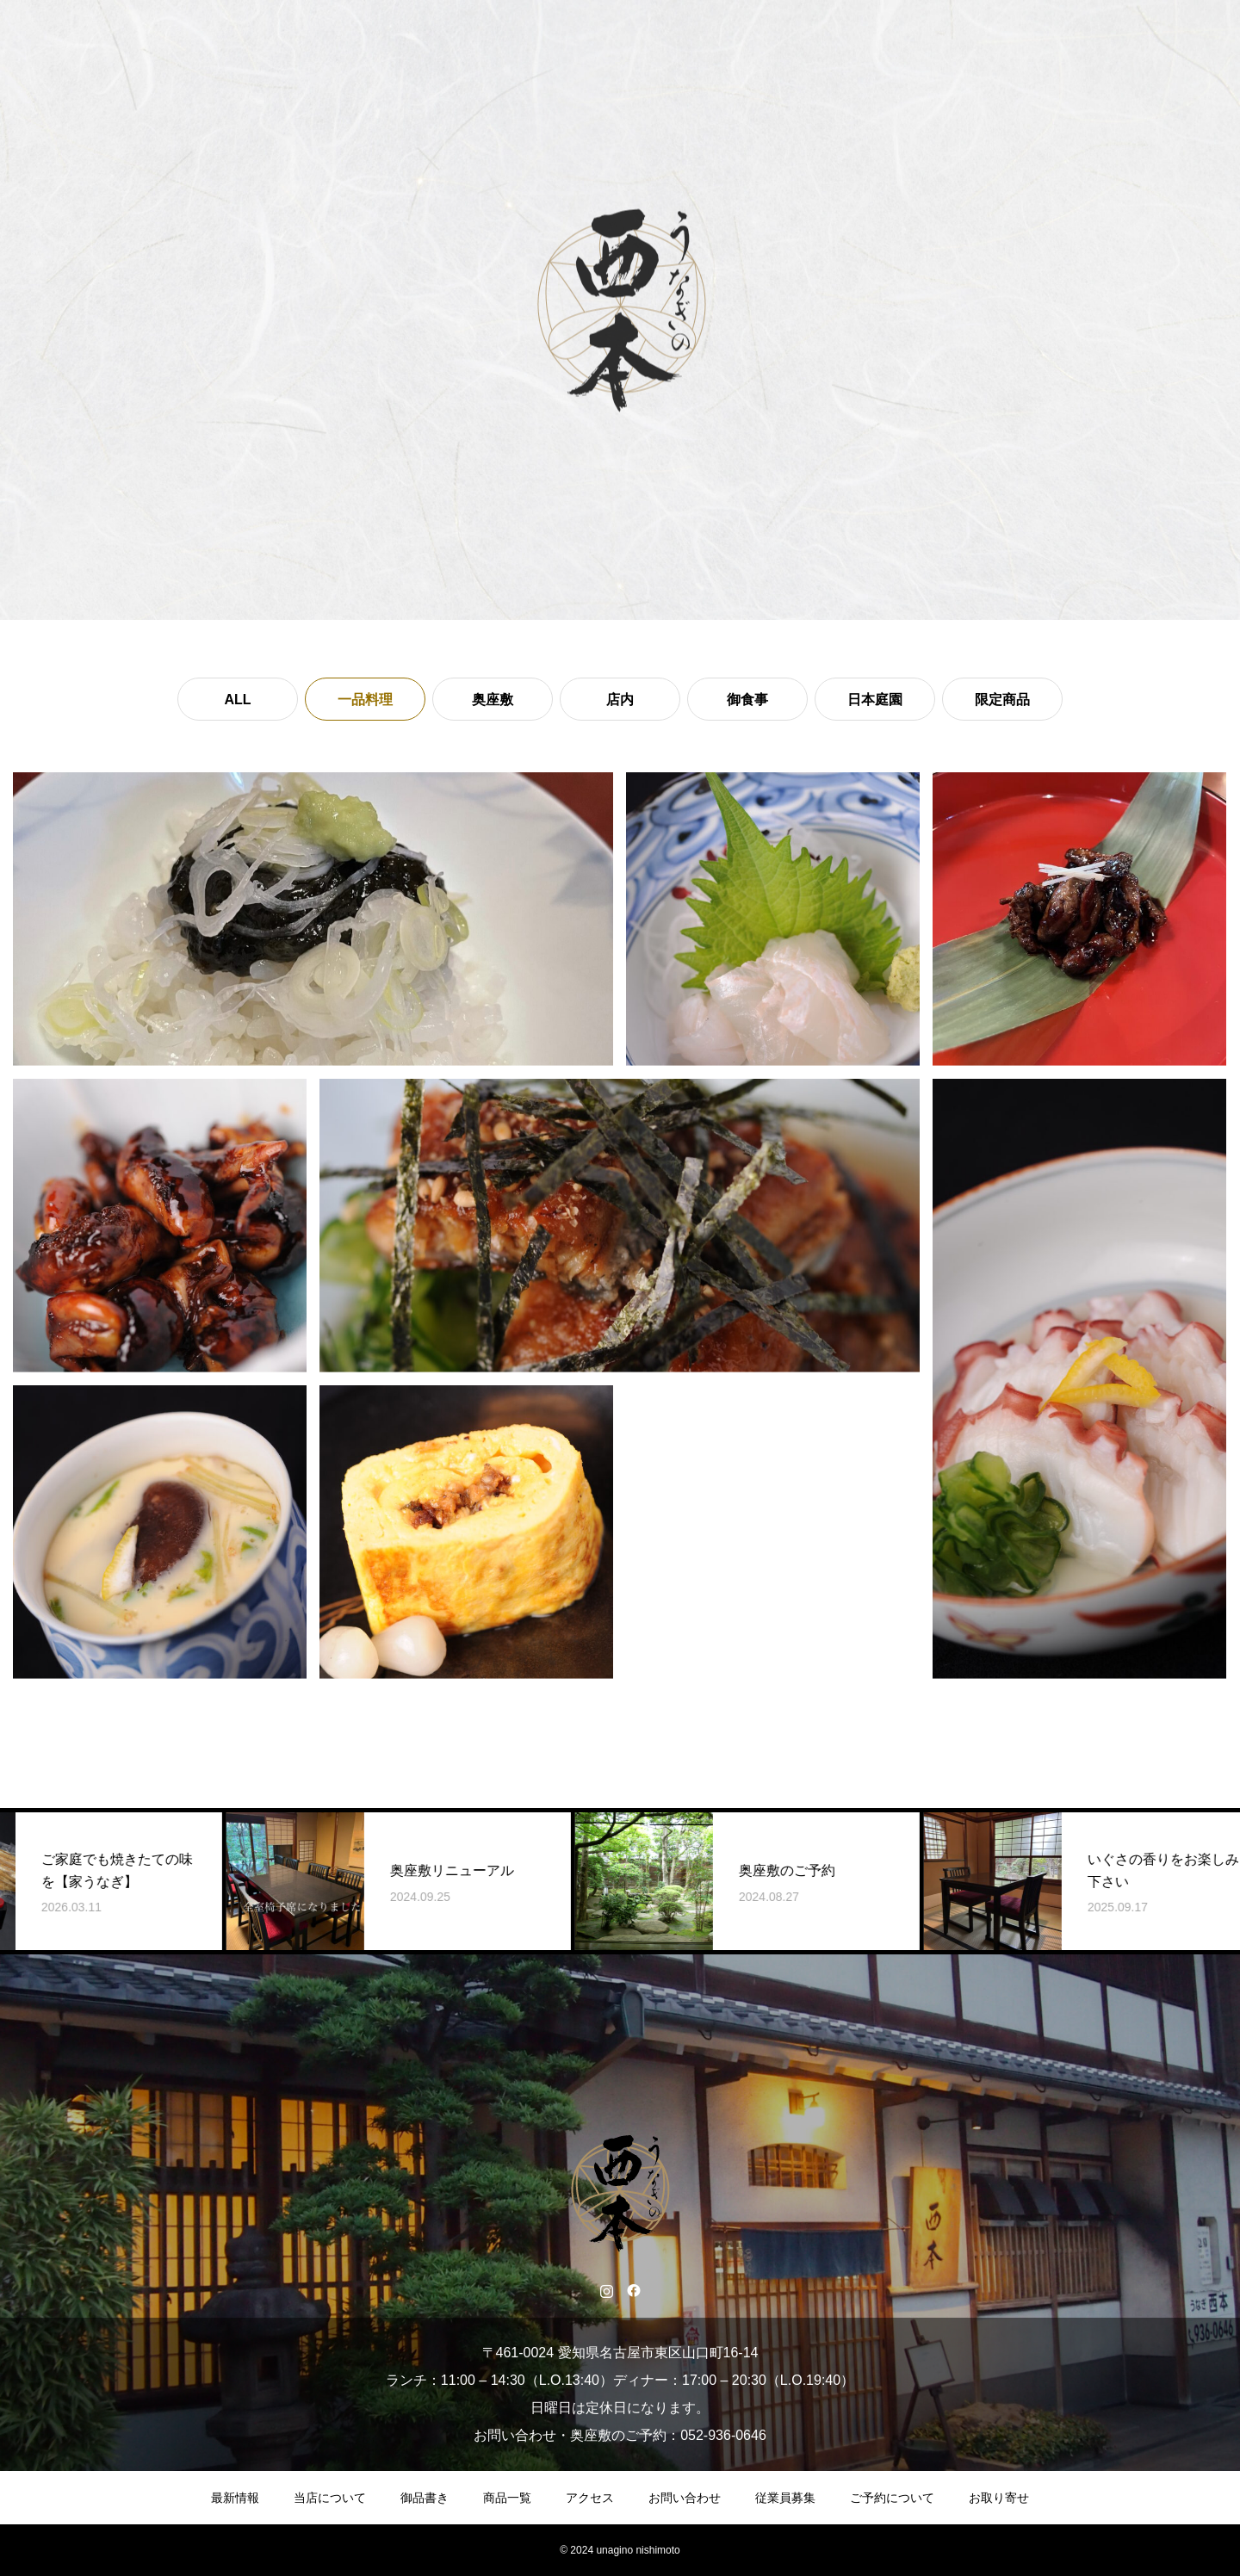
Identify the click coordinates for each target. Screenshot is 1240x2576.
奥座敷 (492, 699)
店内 (620, 699)
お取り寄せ (999, 2498)
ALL (237, 699)
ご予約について (892, 2498)
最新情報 (235, 2498)
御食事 (747, 699)
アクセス (590, 2498)
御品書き (424, 2498)
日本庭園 (874, 699)
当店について (330, 2498)
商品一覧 (507, 2498)
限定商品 (1002, 699)
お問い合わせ (684, 2498)
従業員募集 (785, 2498)
